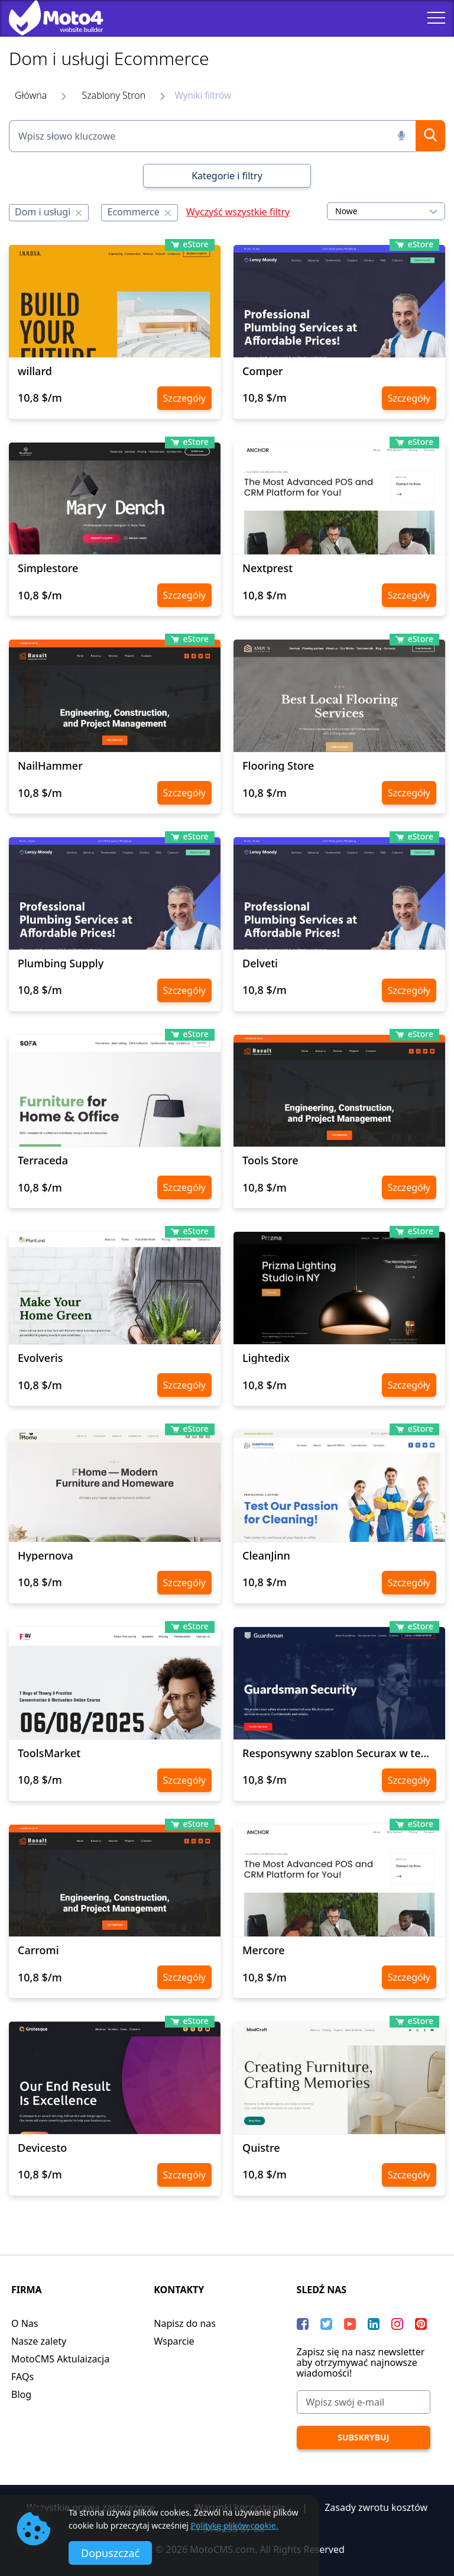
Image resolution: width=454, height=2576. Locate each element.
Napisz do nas (185, 2323)
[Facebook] (303, 2324)
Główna (31, 95)
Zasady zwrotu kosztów (376, 2507)
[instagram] (397, 2324)
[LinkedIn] (374, 2324)
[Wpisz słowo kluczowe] (212, 136)
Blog (21, 2394)
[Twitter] (326, 2324)
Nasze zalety (38, 2341)
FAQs (22, 2376)
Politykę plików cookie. (234, 2525)
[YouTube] (350, 2324)
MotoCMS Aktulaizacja (60, 2358)
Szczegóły (184, 398)
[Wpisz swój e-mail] (363, 2402)
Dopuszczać (110, 2553)
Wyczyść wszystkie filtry (238, 211)
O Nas (24, 2323)
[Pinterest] (421, 2324)
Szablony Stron (113, 95)
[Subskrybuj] (363, 2437)
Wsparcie (174, 2341)
